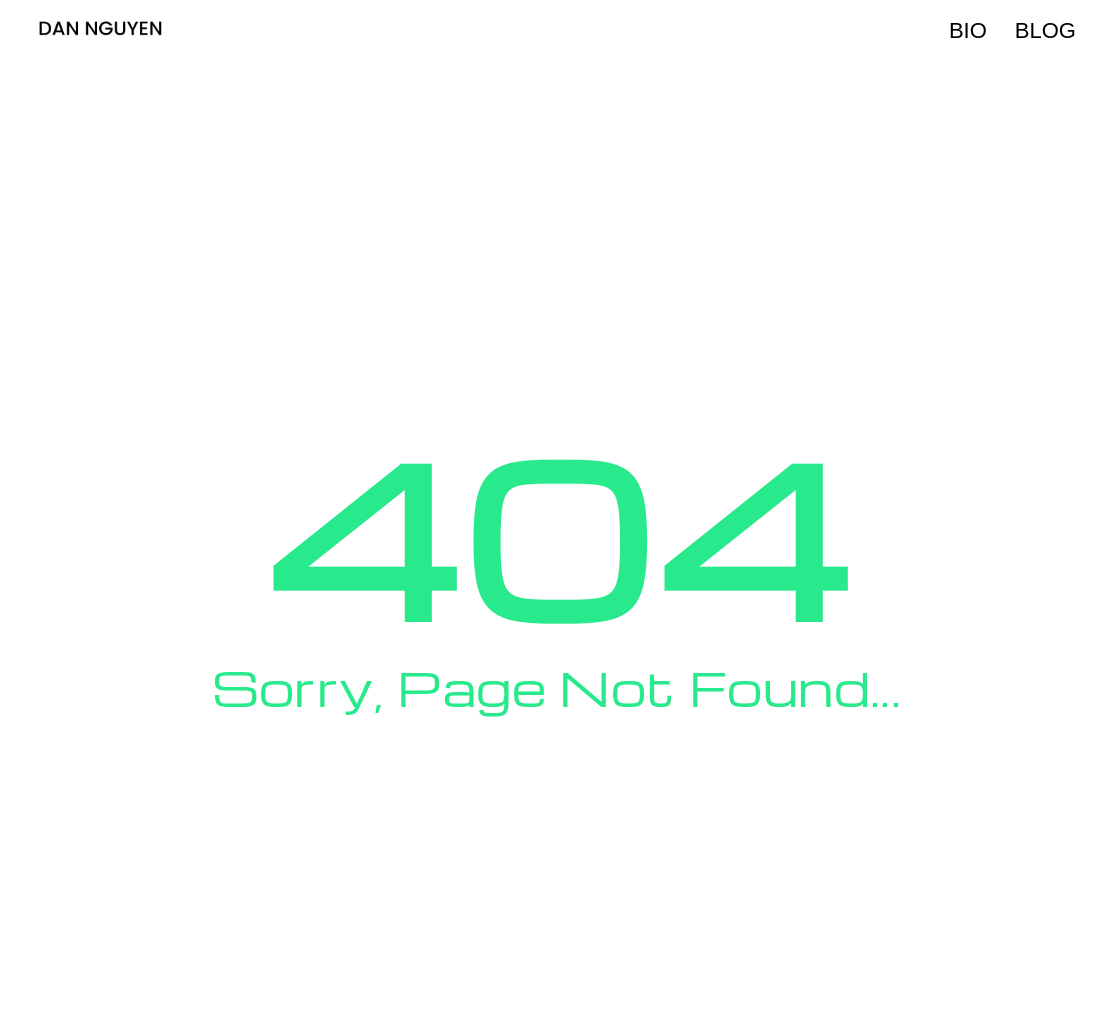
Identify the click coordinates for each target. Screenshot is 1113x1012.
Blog (1045, 30)
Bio (968, 30)
